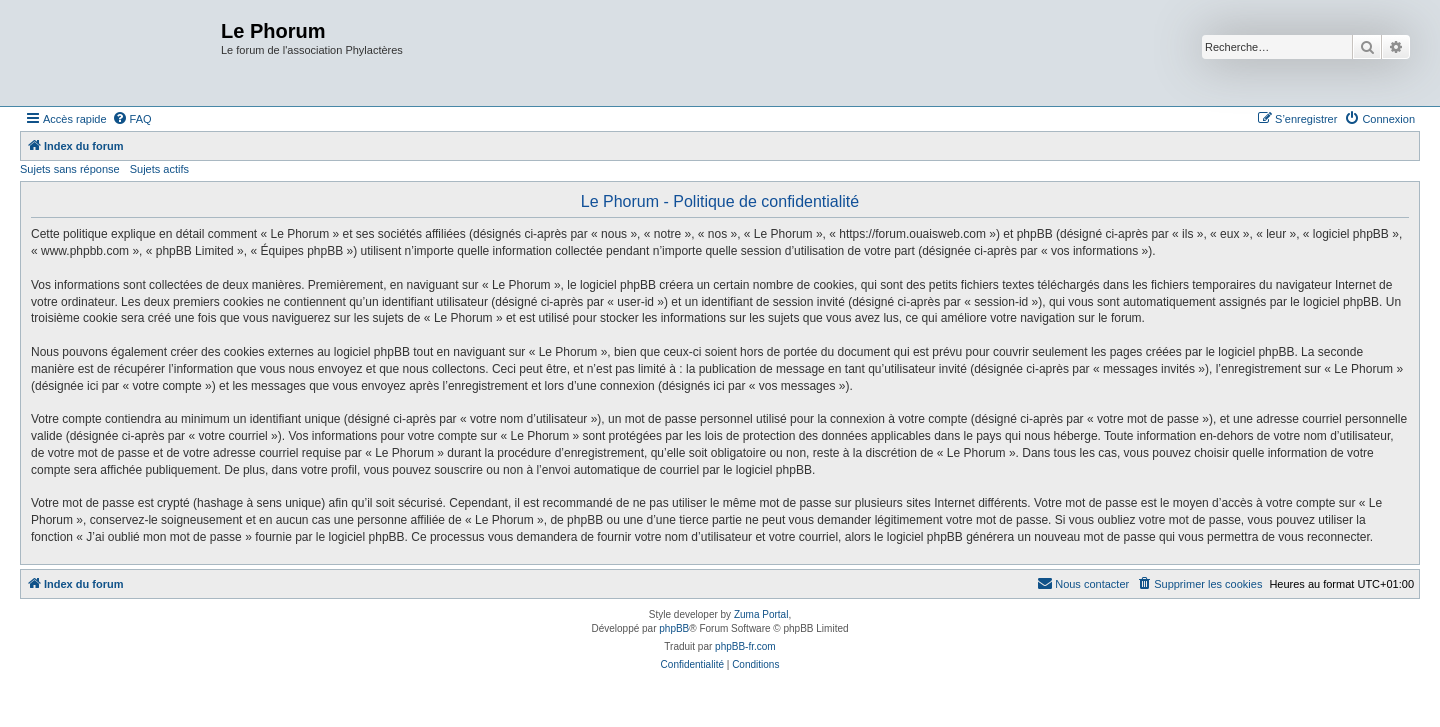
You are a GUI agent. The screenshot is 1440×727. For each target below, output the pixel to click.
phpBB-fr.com (745, 646)
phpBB (674, 628)
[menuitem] (132, 119)
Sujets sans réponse (70, 169)
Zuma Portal (761, 614)
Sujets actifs (159, 169)
